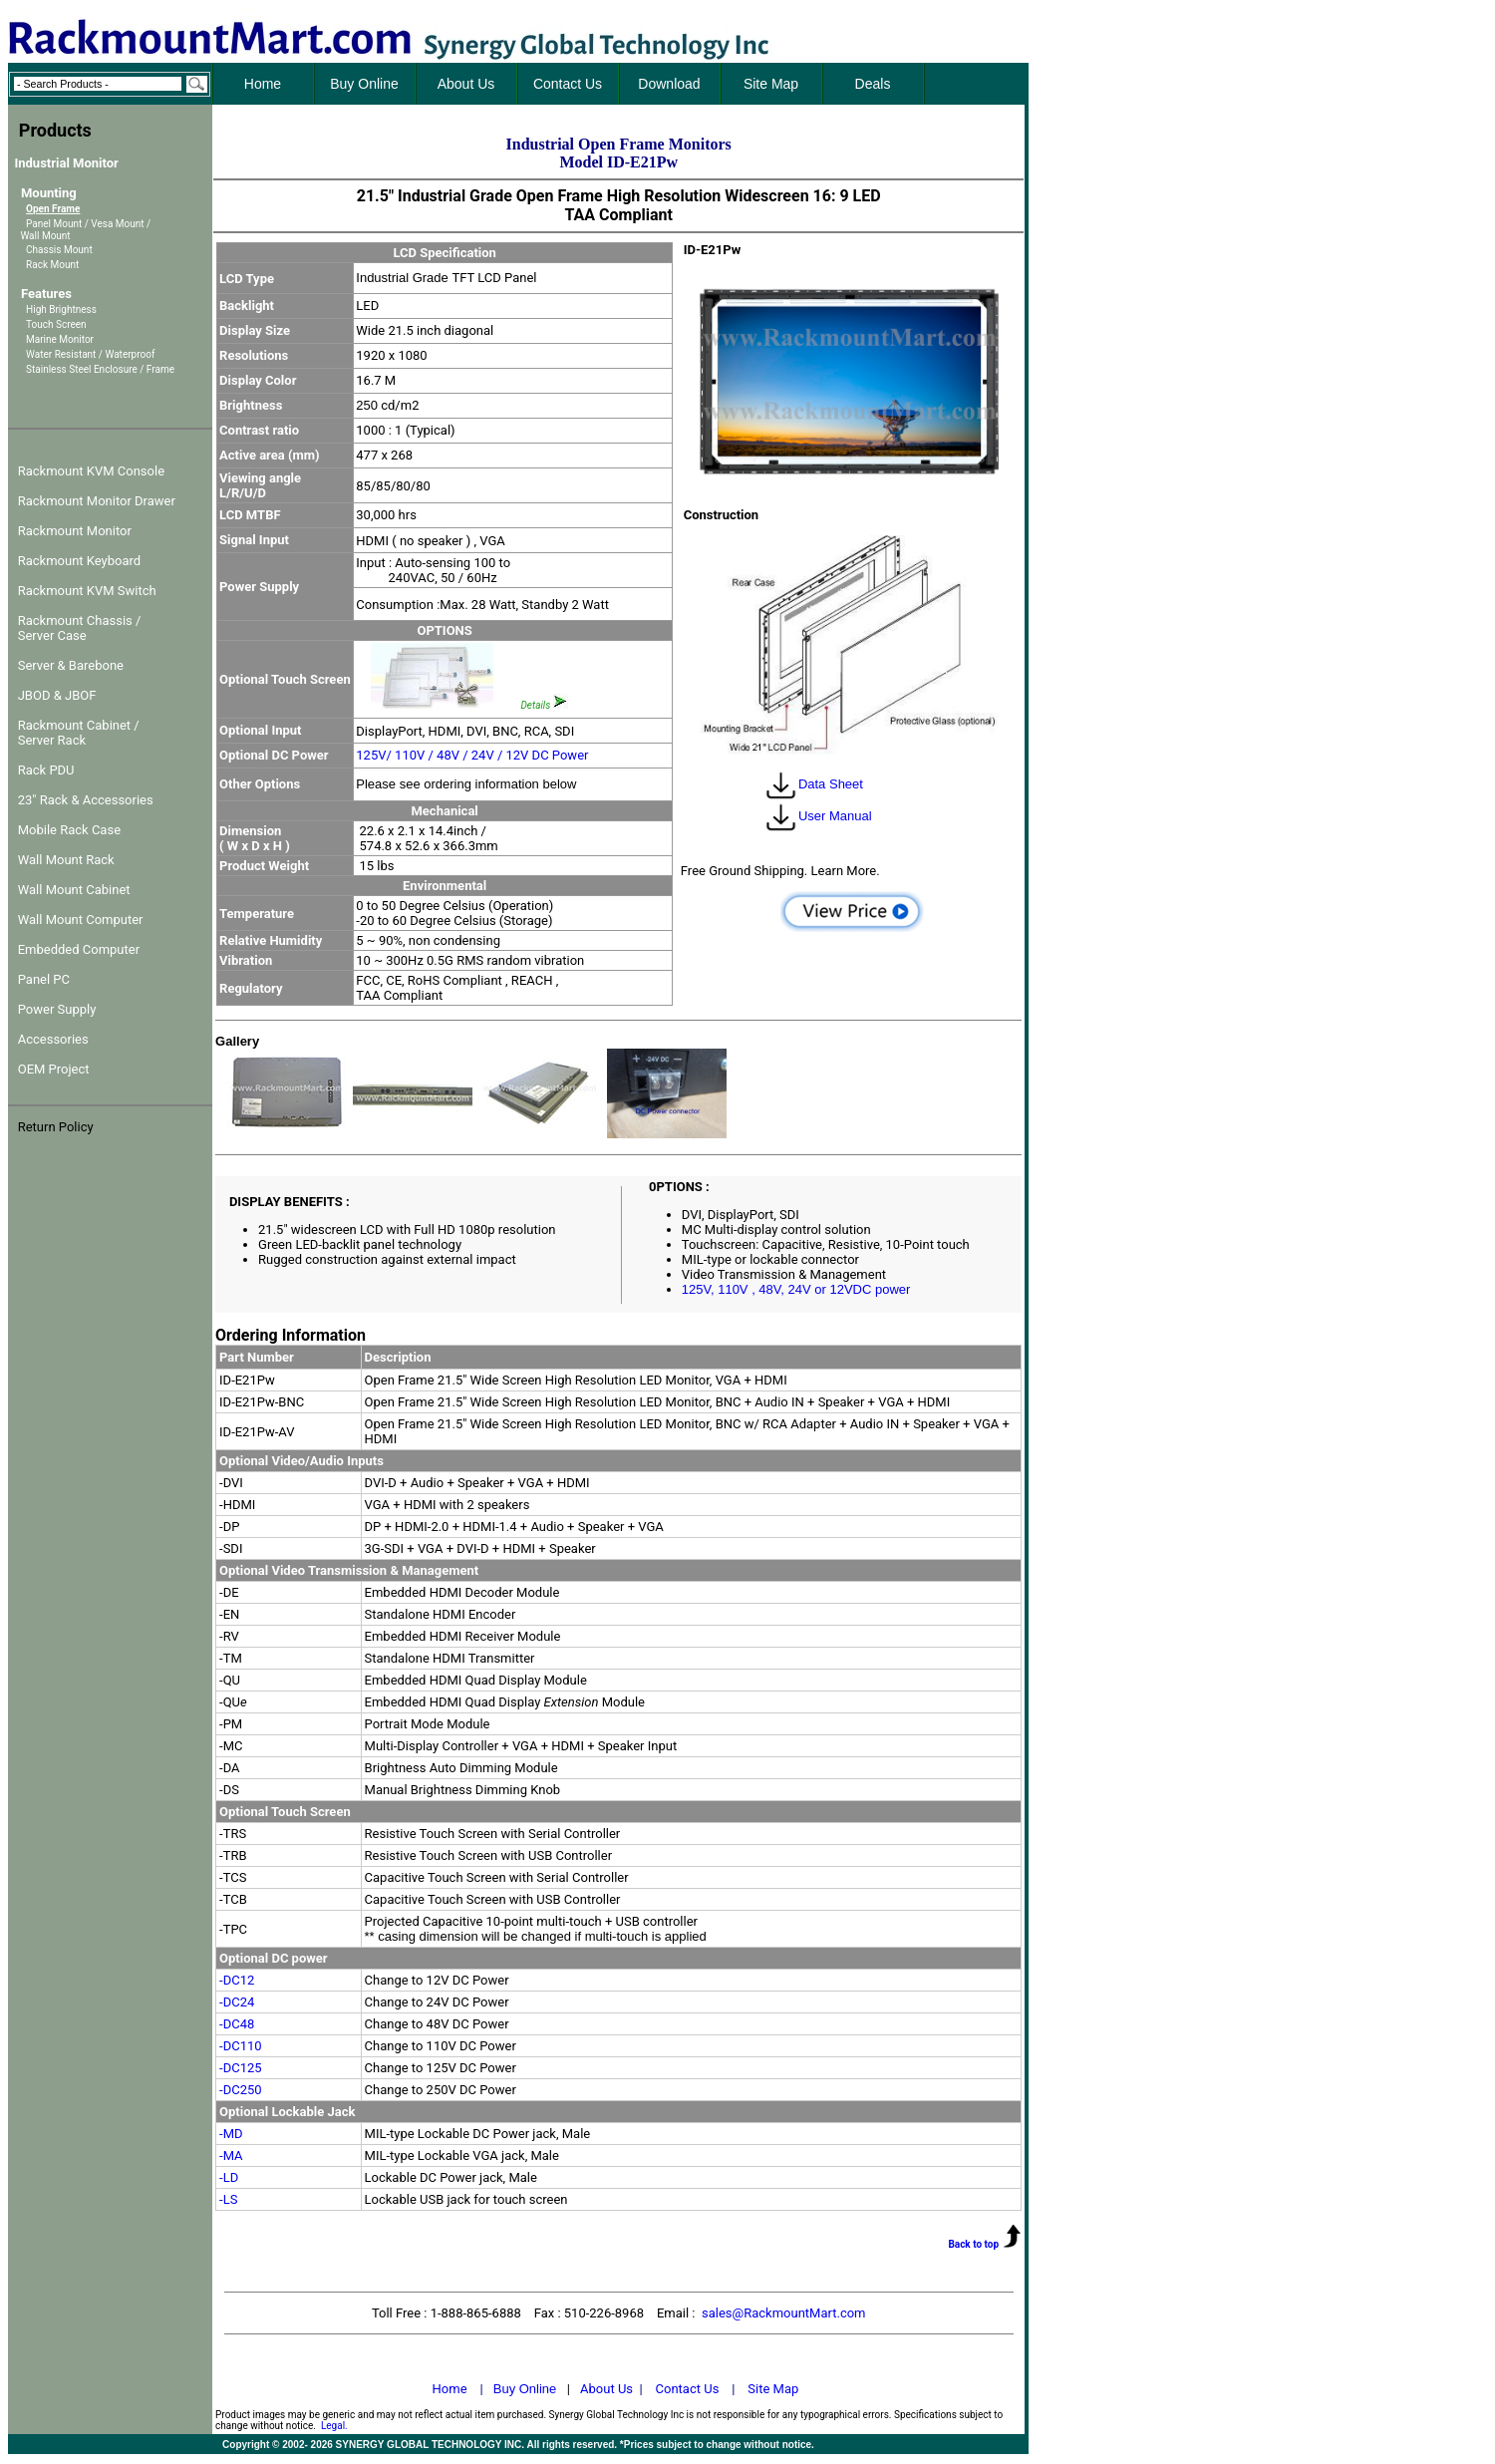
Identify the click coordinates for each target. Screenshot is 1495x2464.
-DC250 (240, 2089)
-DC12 (236, 1980)
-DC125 (240, 2067)
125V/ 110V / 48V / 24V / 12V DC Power (472, 755)
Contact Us (688, 2388)
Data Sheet (813, 783)
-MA (231, 2155)
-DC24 (236, 2002)
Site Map (773, 2388)
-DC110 (240, 2045)
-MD (230, 2133)
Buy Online (525, 2388)
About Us (606, 2388)
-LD (228, 2177)
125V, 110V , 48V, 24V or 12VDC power (796, 1289)
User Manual (817, 815)
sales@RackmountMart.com (784, 2313)
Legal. (334, 2425)
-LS (228, 2199)
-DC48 (236, 2023)
